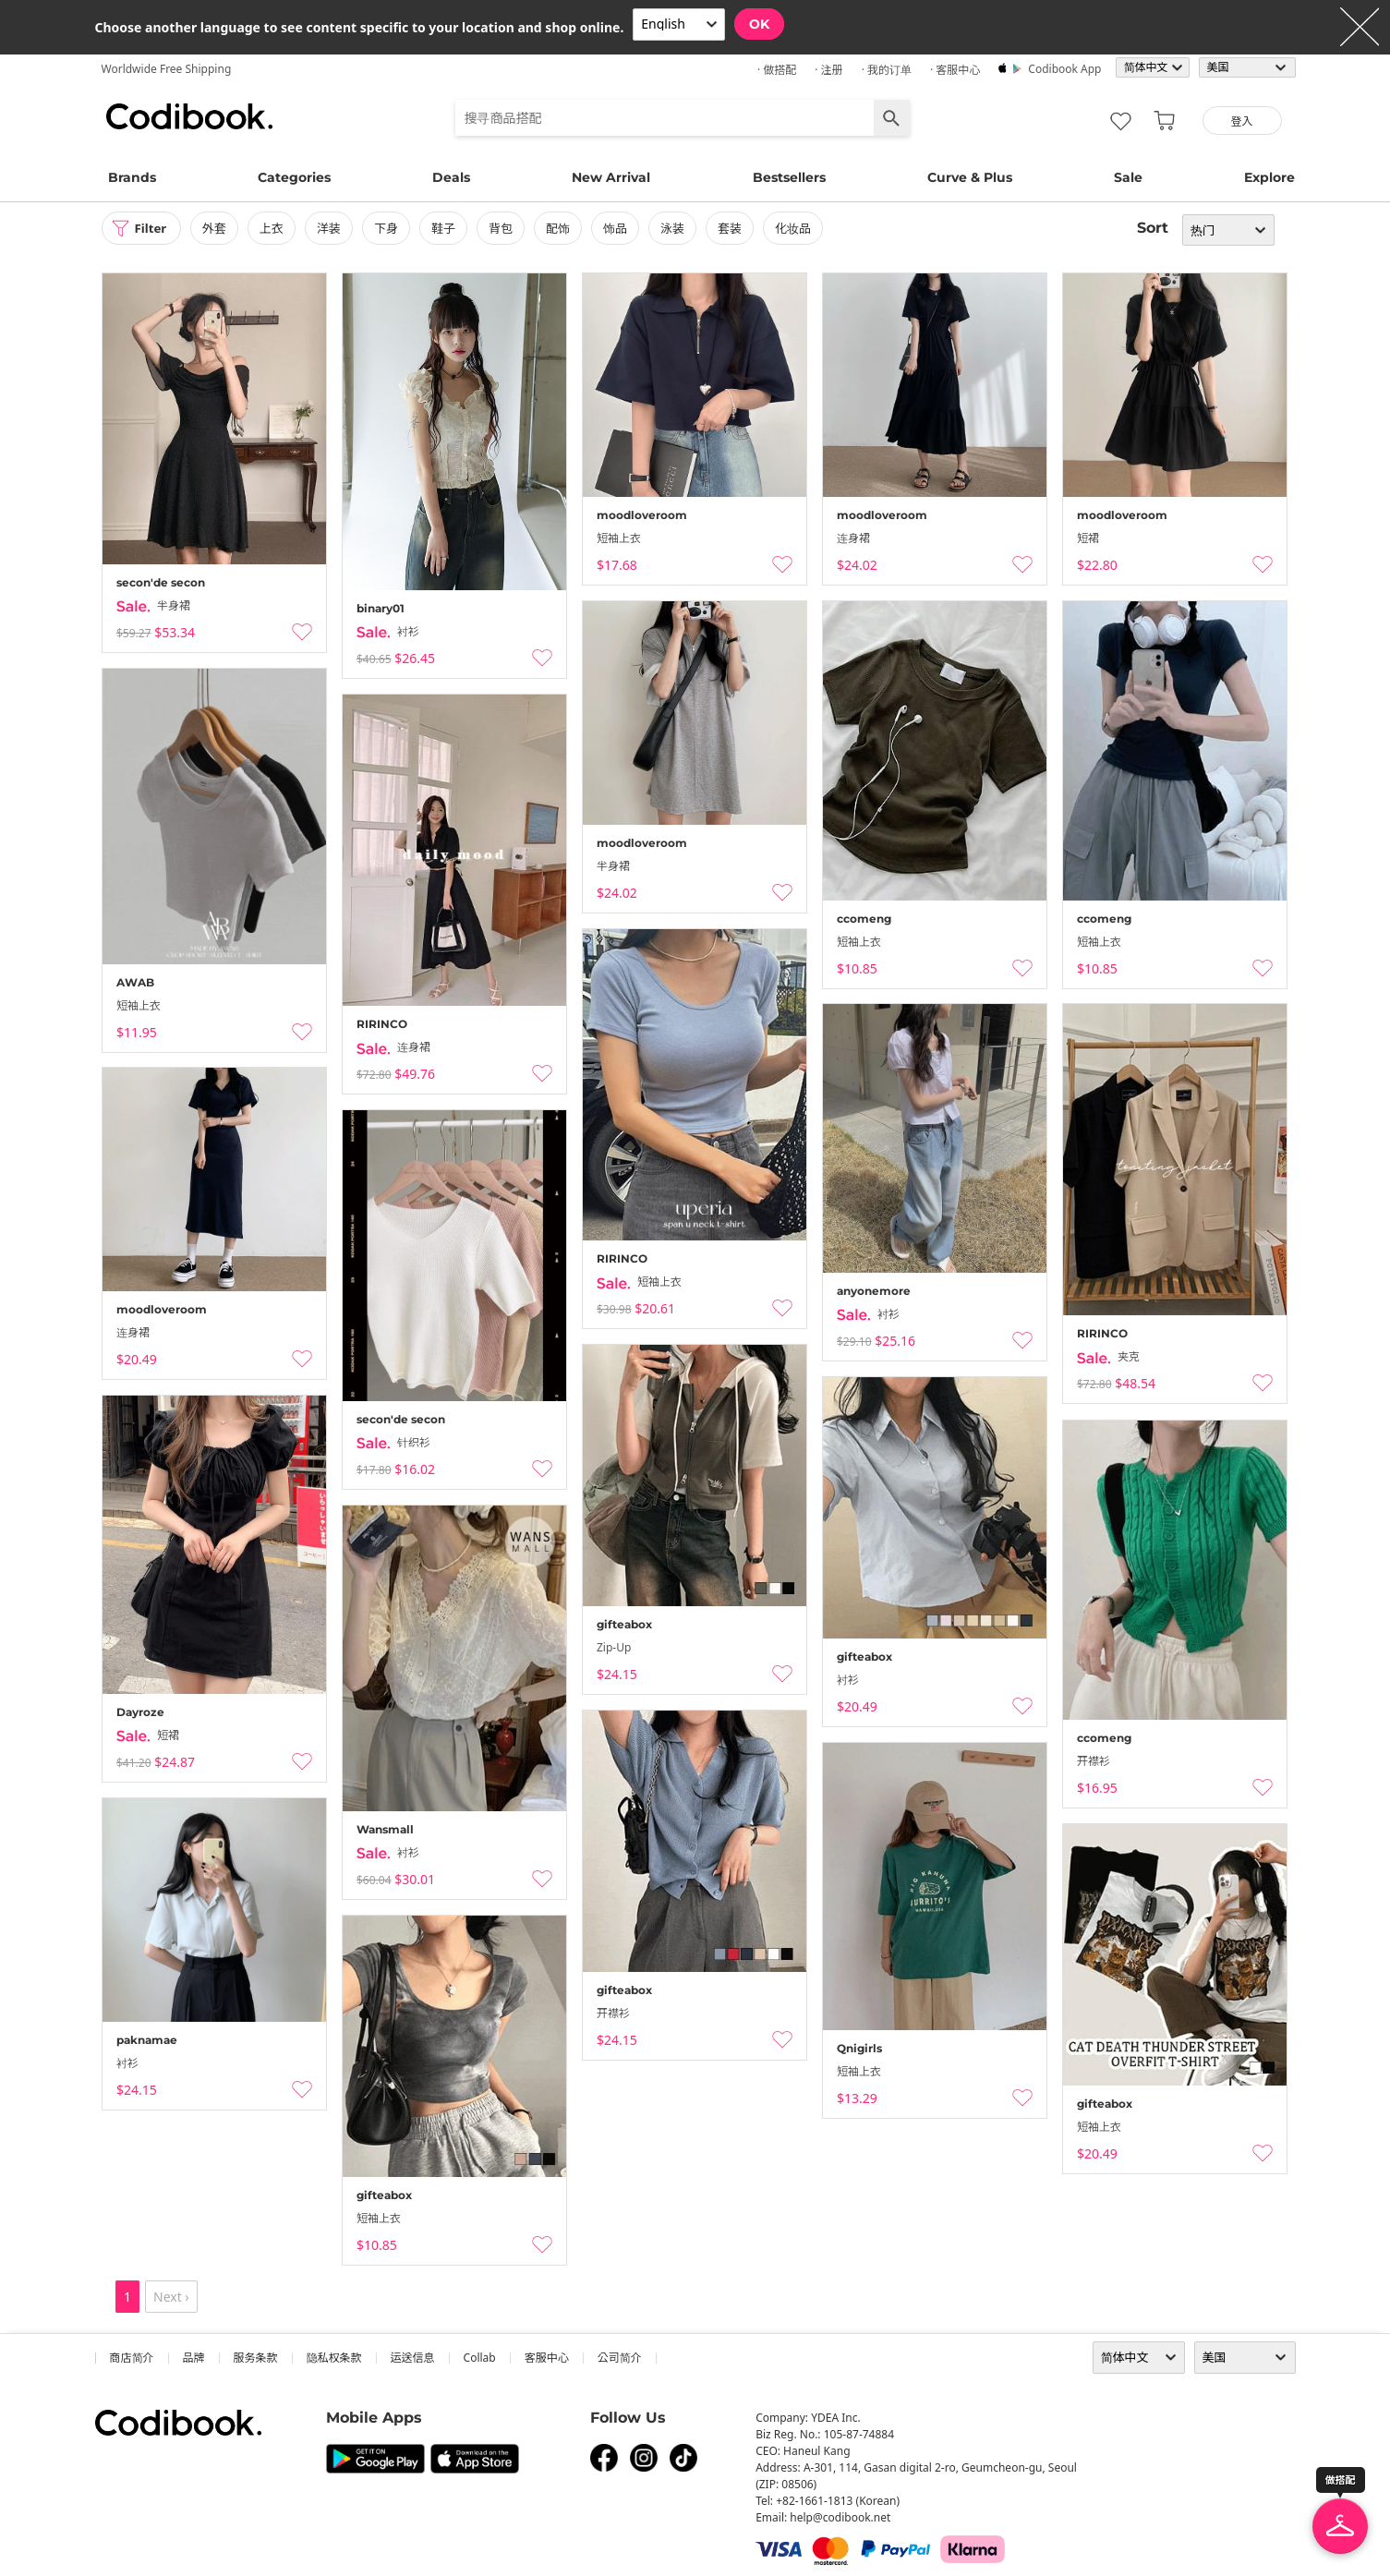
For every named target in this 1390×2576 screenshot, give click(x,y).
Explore (1269, 177)
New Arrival (611, 177)
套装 (734, 228)
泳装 (677, 228)
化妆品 (798, 228)
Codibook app (1064, 69)
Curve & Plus (969, 177)
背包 (505, 228)
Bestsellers (789, 177)
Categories (294, 177)
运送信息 (413, 2357)
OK (759, 24)
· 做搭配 (776, 70)
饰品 (620, 228)
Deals (451, 177)
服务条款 (256, 2357)
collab (480, 2357)
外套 (219, 228)
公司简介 (620, 2357)
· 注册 (828, 70)
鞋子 (448, 228)
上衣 (276, 228)
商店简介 (132, 2357)
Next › (171, 2296)
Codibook (189, 116)
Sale (1128, 177)
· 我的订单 (887, 70)
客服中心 (547, 2357)
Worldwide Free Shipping (167, 69)
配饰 (562, 228)
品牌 (194, 2357)
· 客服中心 (955, 70)
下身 (391, 228)
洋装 (333, 228)
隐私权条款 (334, 2357)
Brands (132, 177)
